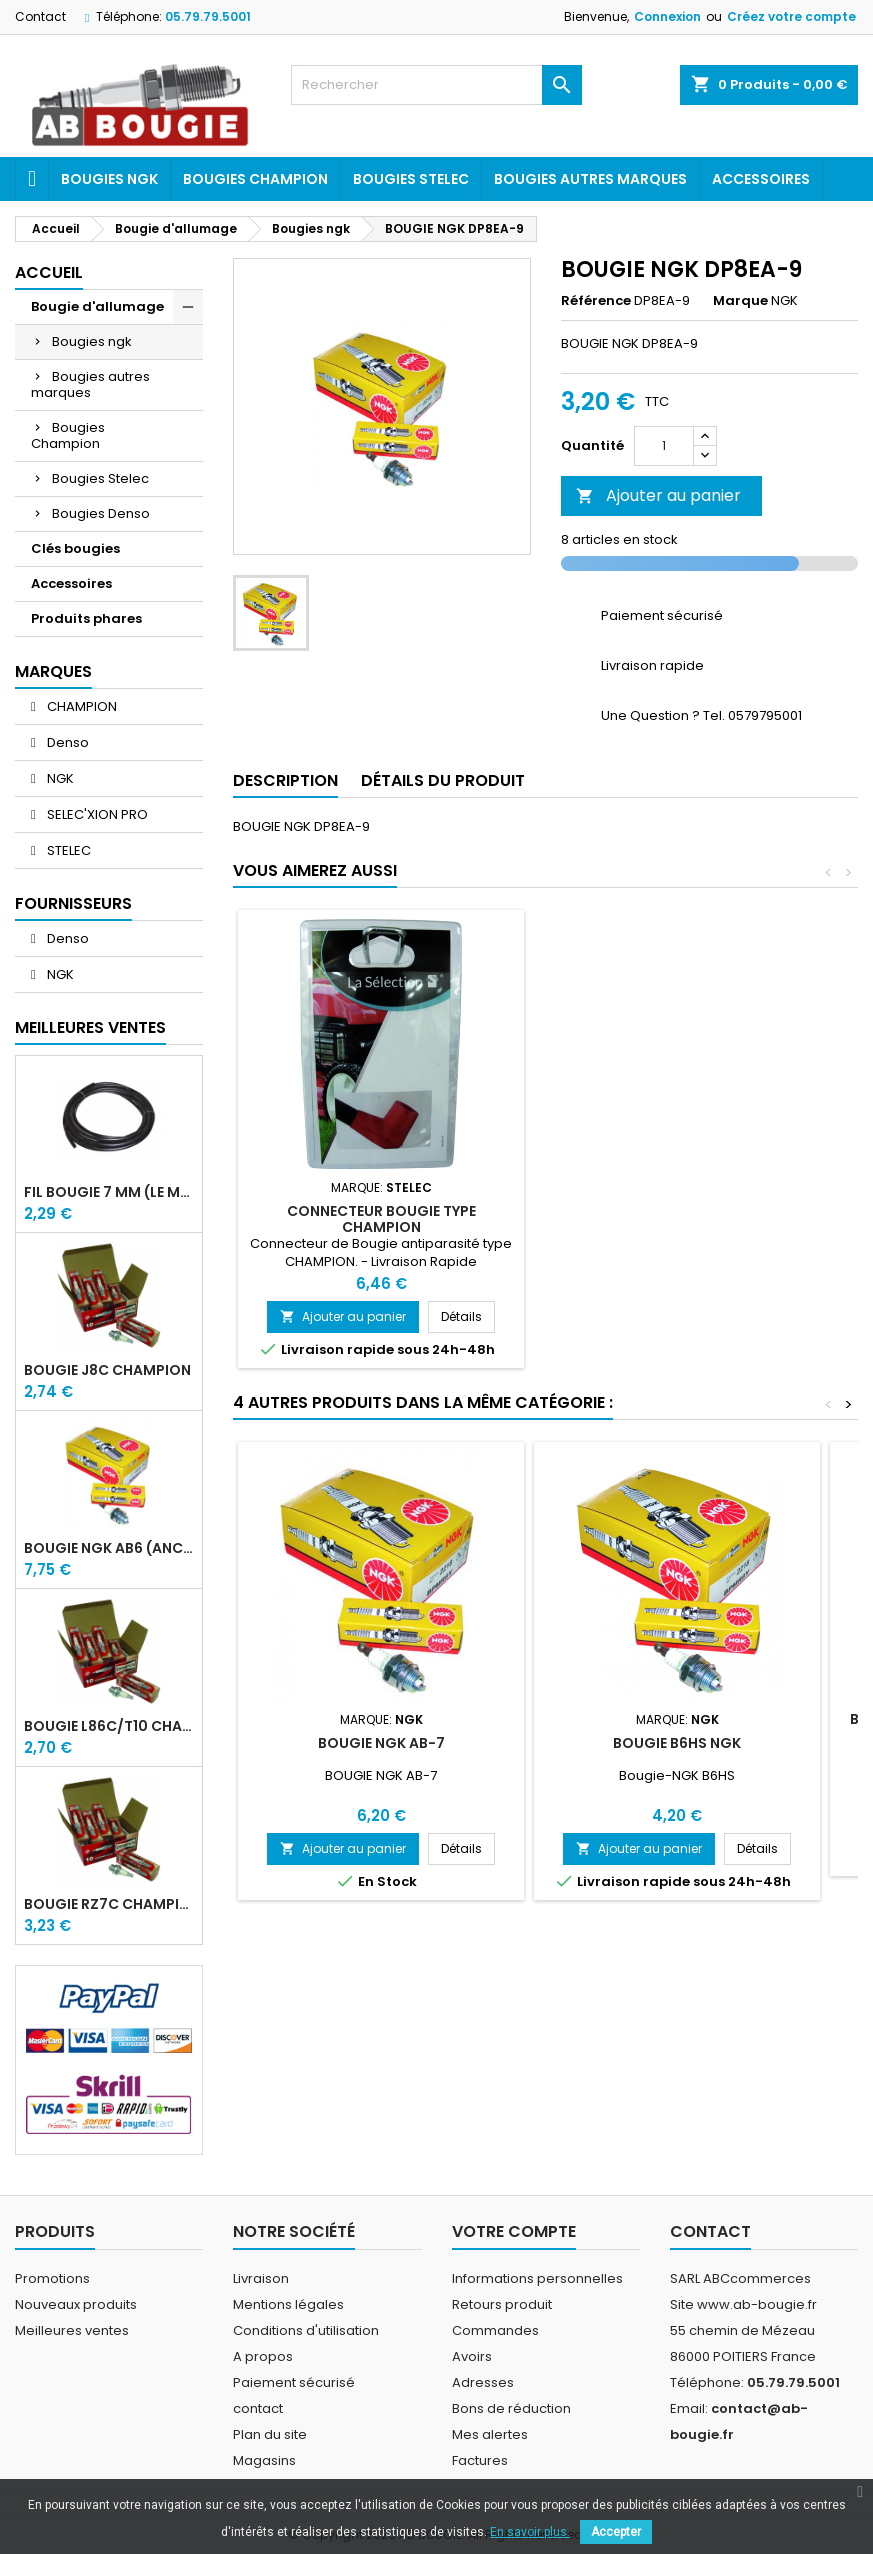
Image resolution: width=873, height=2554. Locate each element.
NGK (59, 778)
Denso (66, 742)
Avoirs (472, 2356)
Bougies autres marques (590, 179)
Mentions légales (288, 2304)
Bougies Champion (255, 179)
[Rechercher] (436, 85)
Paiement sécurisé (294, 2382)
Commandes (495, 2330)
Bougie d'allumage (97, 306)
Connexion (667, 16)
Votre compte (514, 2231)
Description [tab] (285, 780)
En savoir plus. (530, 2532)
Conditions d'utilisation (306, 2330)
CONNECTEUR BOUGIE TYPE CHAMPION (381, 1219)
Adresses (483, 2382)
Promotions (52, 2278)
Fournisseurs (73, 903)
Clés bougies (75, 548)
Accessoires (761, 179)
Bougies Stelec (411, 179)
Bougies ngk (109, 179)
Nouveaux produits (76, 2304)
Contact (40, 16)
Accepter (616, 2532)
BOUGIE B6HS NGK (677, 1743)
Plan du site (270, 2434)
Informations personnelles (537, 2278)
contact (258, 2408)
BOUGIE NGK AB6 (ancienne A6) (109, 1548)
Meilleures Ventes (90, 1027)
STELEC (67, 850)
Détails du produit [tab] (443, 780)
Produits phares (86, 618)
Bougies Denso (101, 513)
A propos (263, 2356)
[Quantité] (664, 446)
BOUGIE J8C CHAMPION (107, 1370)
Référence (596, 301)
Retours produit (502, 2304)
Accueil (49, 272)
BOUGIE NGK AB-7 (381, 1743)
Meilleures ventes (72, 2330)
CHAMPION (80, 706)
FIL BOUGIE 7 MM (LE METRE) (109, 1192)
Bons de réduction (511, 2408)
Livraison (261, 2278)
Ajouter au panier (658, 495)
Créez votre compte (791, 16)
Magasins (264, 2460)
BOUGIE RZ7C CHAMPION (109, 1904)
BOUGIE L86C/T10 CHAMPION (109, 1726)
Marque (740, 301)
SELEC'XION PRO (96, 814)
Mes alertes (490, 2434)
